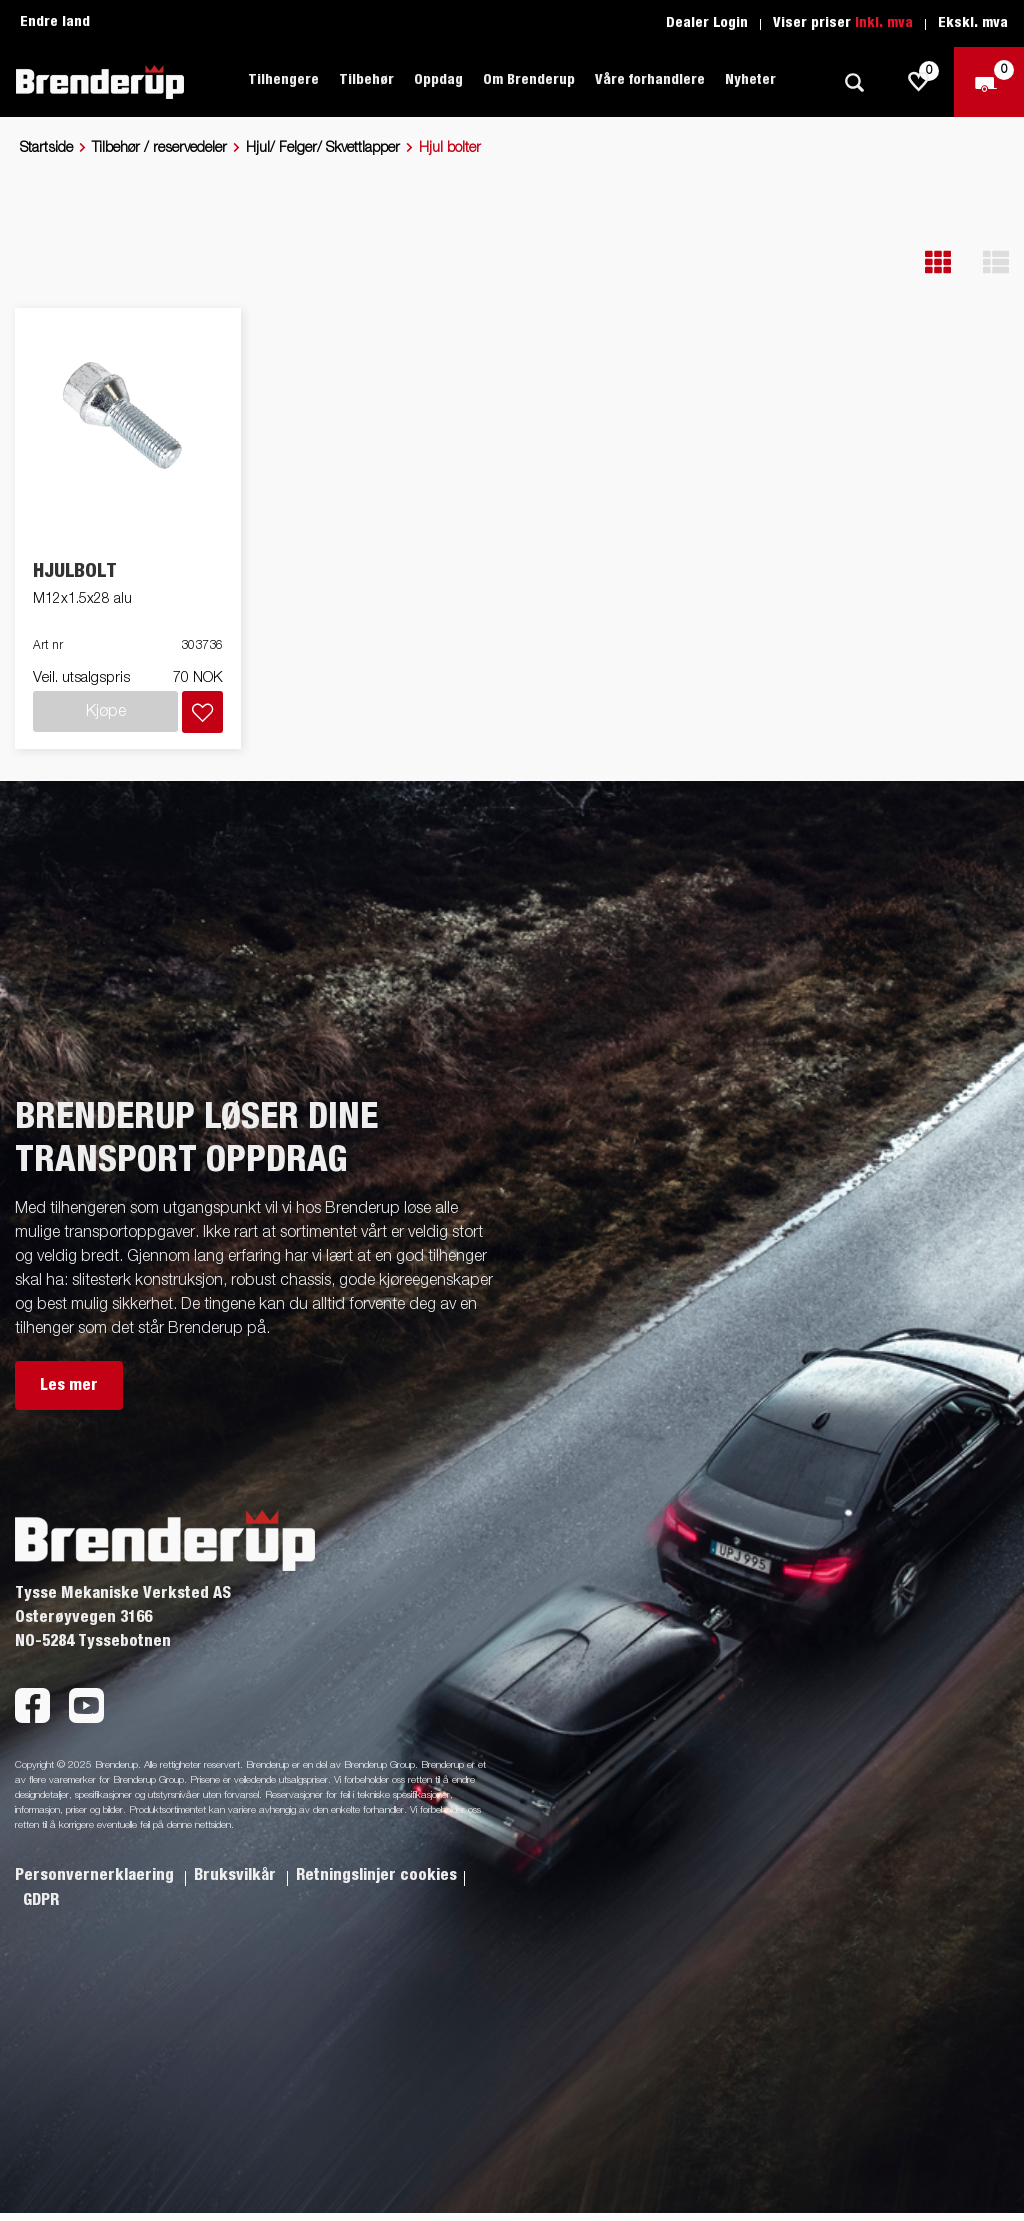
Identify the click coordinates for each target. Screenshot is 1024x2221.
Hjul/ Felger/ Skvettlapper (323, 148)
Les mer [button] (69, 1385)
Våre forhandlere (650, 80)
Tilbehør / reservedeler (159, 148)
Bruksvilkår (237, 1875)
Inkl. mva (884, 23)
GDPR (41, 1900)
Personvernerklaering (96, 1875)
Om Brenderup (529, 80)
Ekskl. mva (973, 23)
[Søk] (854, 82)
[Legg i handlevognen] (202, 712)
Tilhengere (283, 80)
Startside (46, 148)
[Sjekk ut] (989, 82)
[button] (938, 262)
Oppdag (438, 80)
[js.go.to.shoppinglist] (919, 82)
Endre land (55, 22)
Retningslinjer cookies (376, 1875)
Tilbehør (366, 80)
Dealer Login (707, 23)
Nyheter (750, 80)
